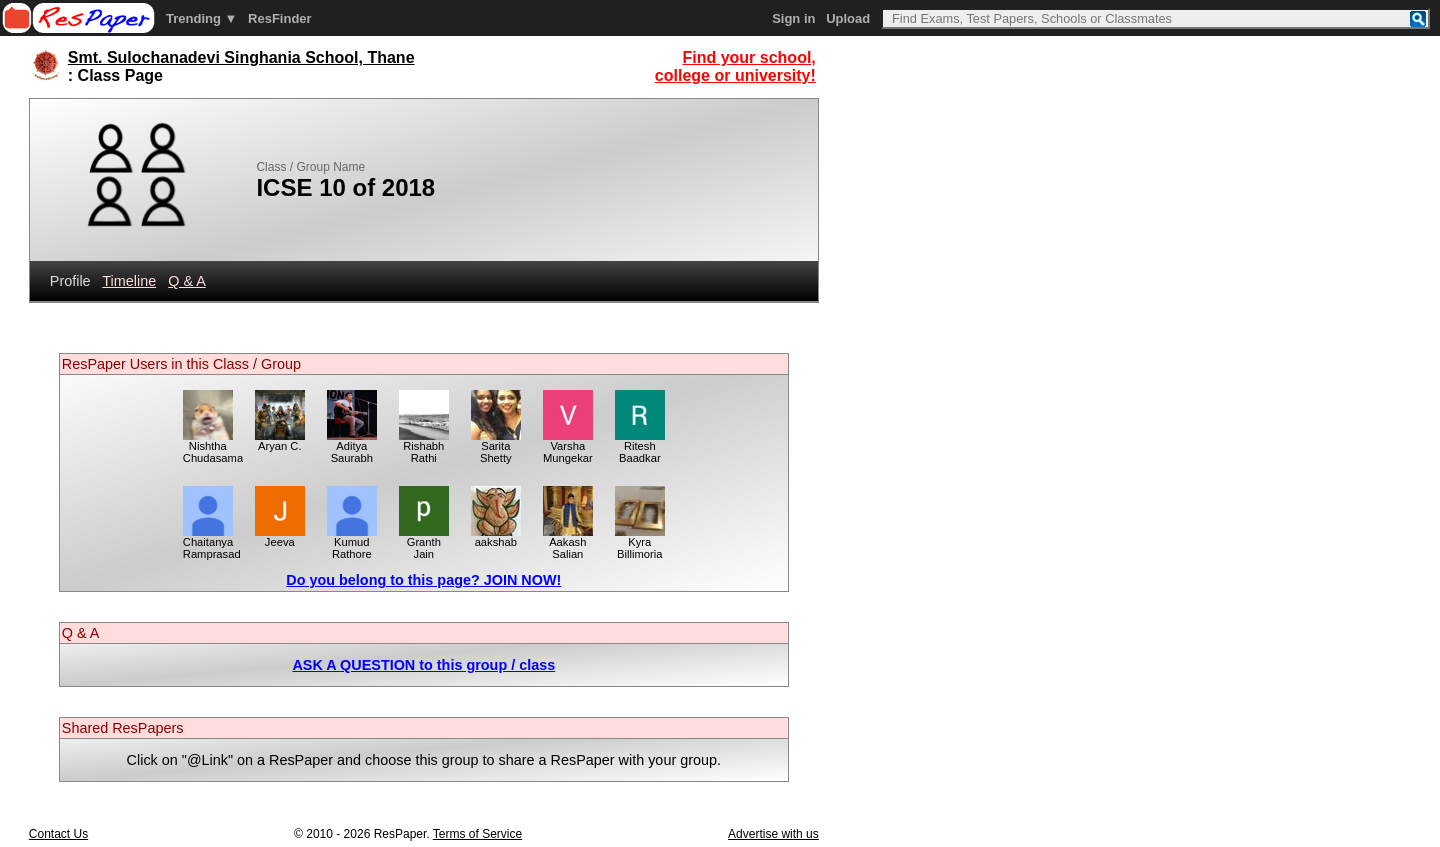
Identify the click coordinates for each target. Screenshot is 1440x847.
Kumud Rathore (352, 543)
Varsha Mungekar (568, 447)
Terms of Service (477, 834)
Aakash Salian (568, 543)
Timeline (129, 281)
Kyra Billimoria (640, 543)
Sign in (793, 18)
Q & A (187, 281)
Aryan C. (280, 441)
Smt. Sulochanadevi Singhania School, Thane (241, 57)
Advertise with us (773, 834)
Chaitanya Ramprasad (212, 543)
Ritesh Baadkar (640, 447)
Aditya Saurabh (352, 447)
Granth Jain (424, 543)
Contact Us (58, 834)
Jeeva (280, 537)
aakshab (496, 537)
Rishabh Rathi (424, 447)
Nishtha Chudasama (213, 447)
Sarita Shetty (496, 447)
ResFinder (280, 18)
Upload (848, 18)
